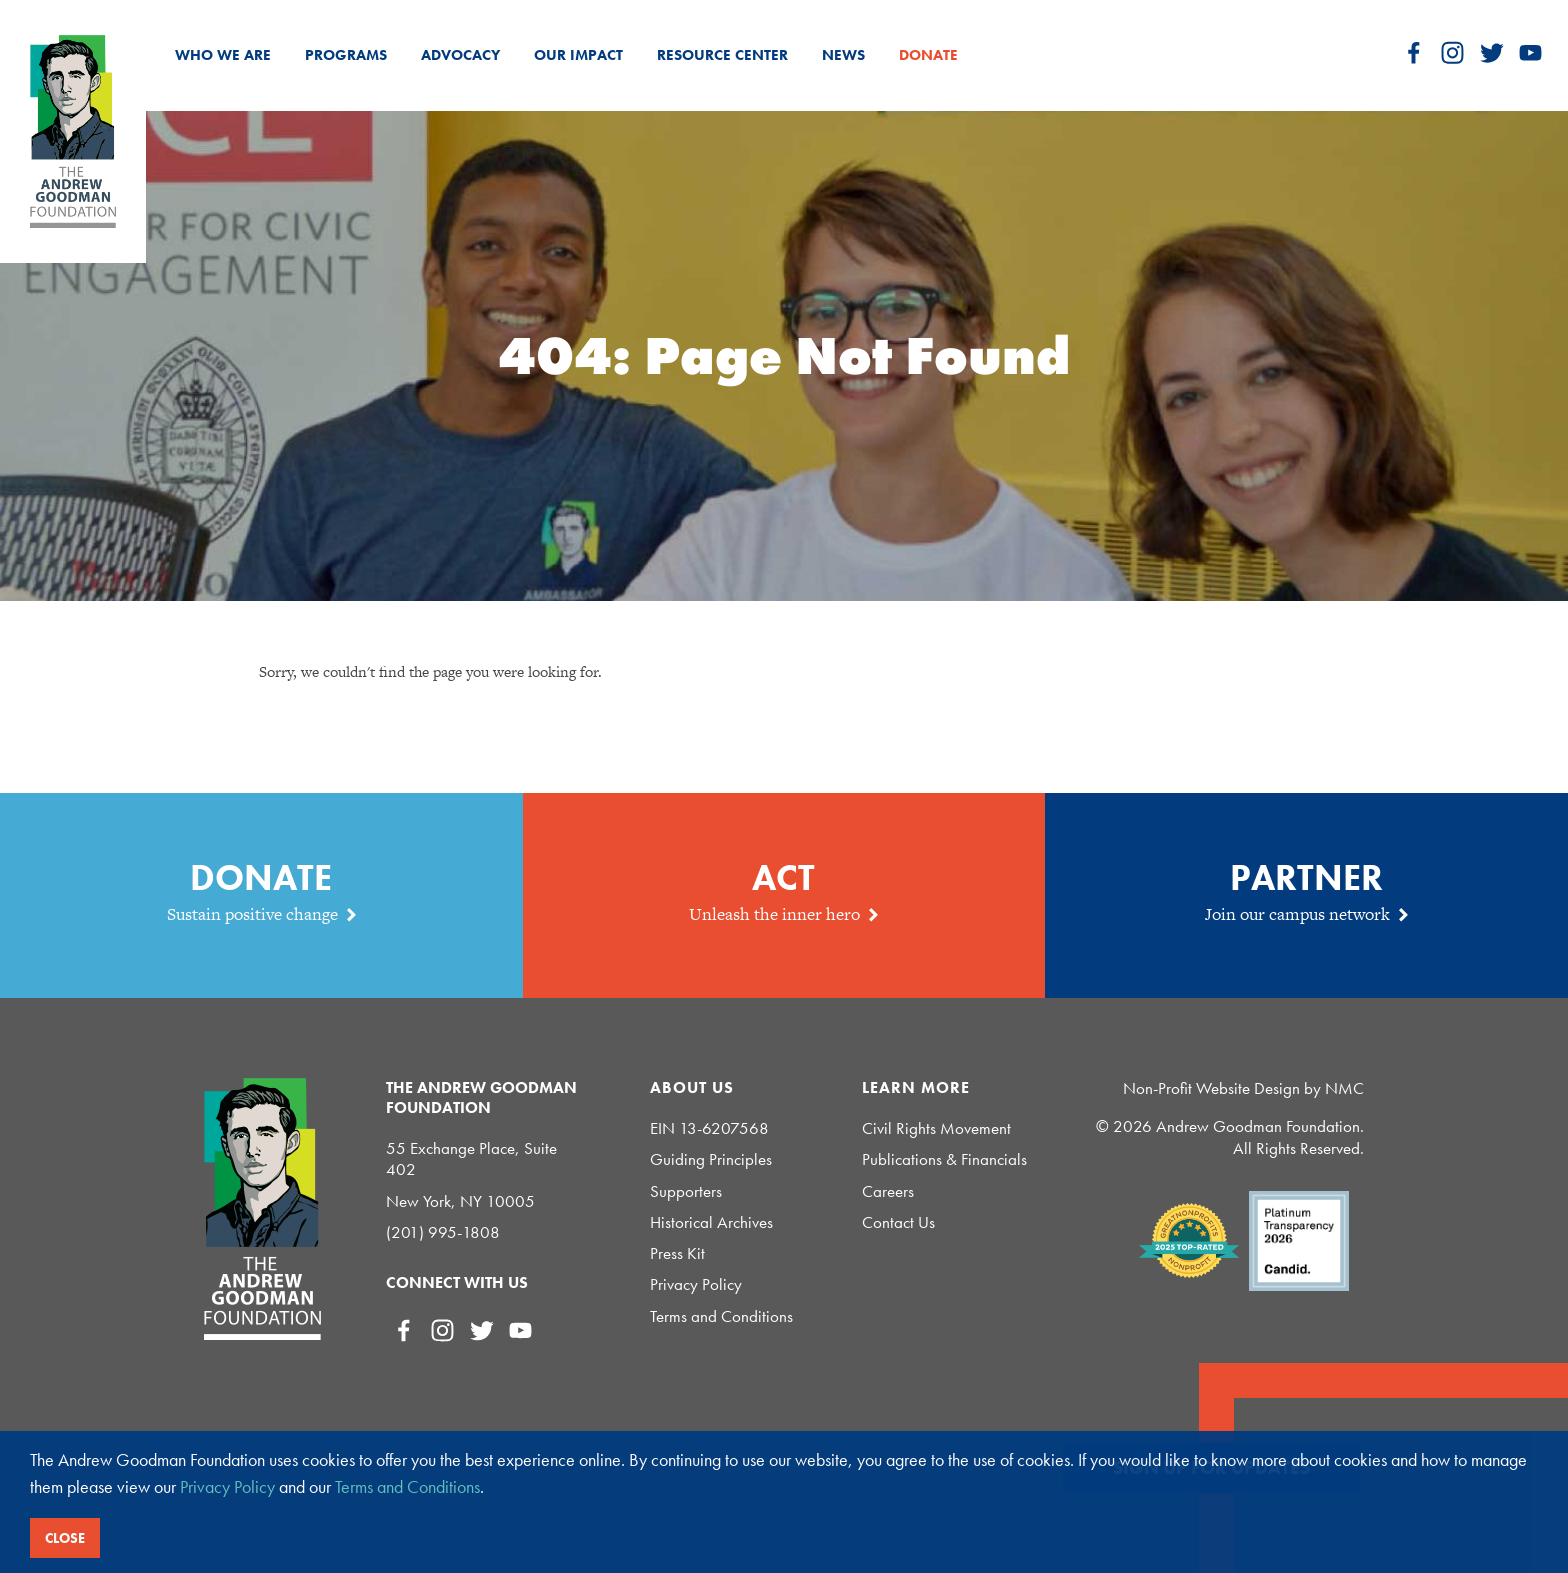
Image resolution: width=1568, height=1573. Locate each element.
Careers (888, 1191)
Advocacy (460, 55)
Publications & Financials (944, 1159)
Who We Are (223, 55)
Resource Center (722, 55)
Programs (346, 55)
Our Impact (578, 55)
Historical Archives (711, 1222)
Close (65, 1538)
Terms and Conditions (721, 1316)
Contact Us (898, 1222)
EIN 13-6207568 (709, 1128)
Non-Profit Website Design (1211, 1088)
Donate (928, 55)
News (843, 55)
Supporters (686, 1191)
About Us (692, 1088)
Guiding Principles (711, 1159)
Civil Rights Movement (936, 1128)
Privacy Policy (696, 1284)
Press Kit (677, 1253)
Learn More (916, 1088)
